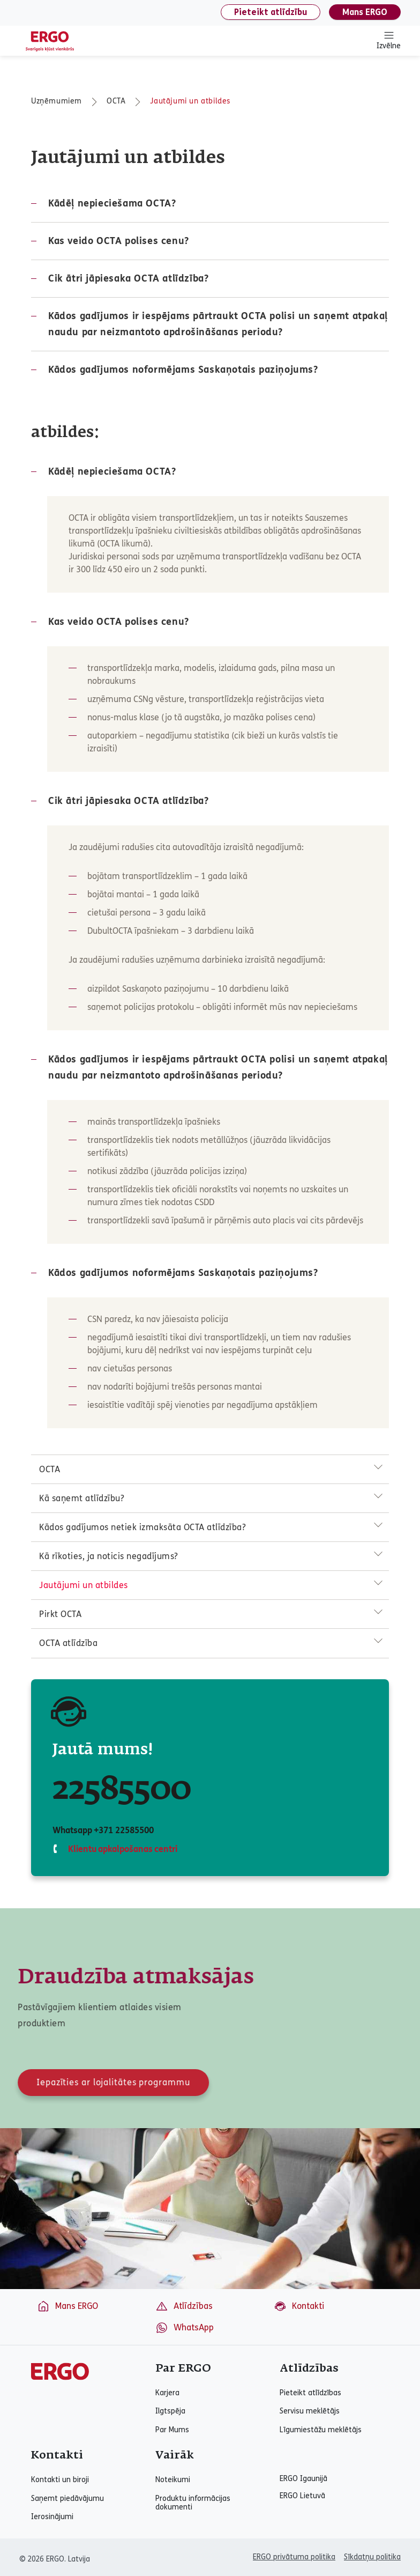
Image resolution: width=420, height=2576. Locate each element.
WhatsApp (184, 2327)
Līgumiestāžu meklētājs (321, 2430)
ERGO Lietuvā (302, 2496)
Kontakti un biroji (60, 2480)
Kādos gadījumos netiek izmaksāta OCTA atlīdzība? (142, 1527)
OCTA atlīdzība (68, 1643)
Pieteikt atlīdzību (270, 12)
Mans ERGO (364, 12)
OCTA (116, 101)
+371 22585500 (123, 1830)
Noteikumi (172, 2480)
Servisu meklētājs (310, 2411)
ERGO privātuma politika (294, 2557)
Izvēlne (389, 40)
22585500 (121, 1790)
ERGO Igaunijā (303, 2479)
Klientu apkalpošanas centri (121, 1849)
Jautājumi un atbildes (190, 101)
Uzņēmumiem (56, 101)
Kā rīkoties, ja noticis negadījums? (108, 1556)
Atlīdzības (184, 2306)
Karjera (167, 2393)
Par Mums (172, 2430)
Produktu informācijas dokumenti (192, 2503)
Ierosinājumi (52, 2517)
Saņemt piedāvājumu (67, 2498)
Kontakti (299, 2306)
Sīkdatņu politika (372, 2557)
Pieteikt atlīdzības (310, 2393)
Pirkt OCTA (60, 1614)
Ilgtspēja (170, 2411)
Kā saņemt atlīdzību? (81, 1498)
